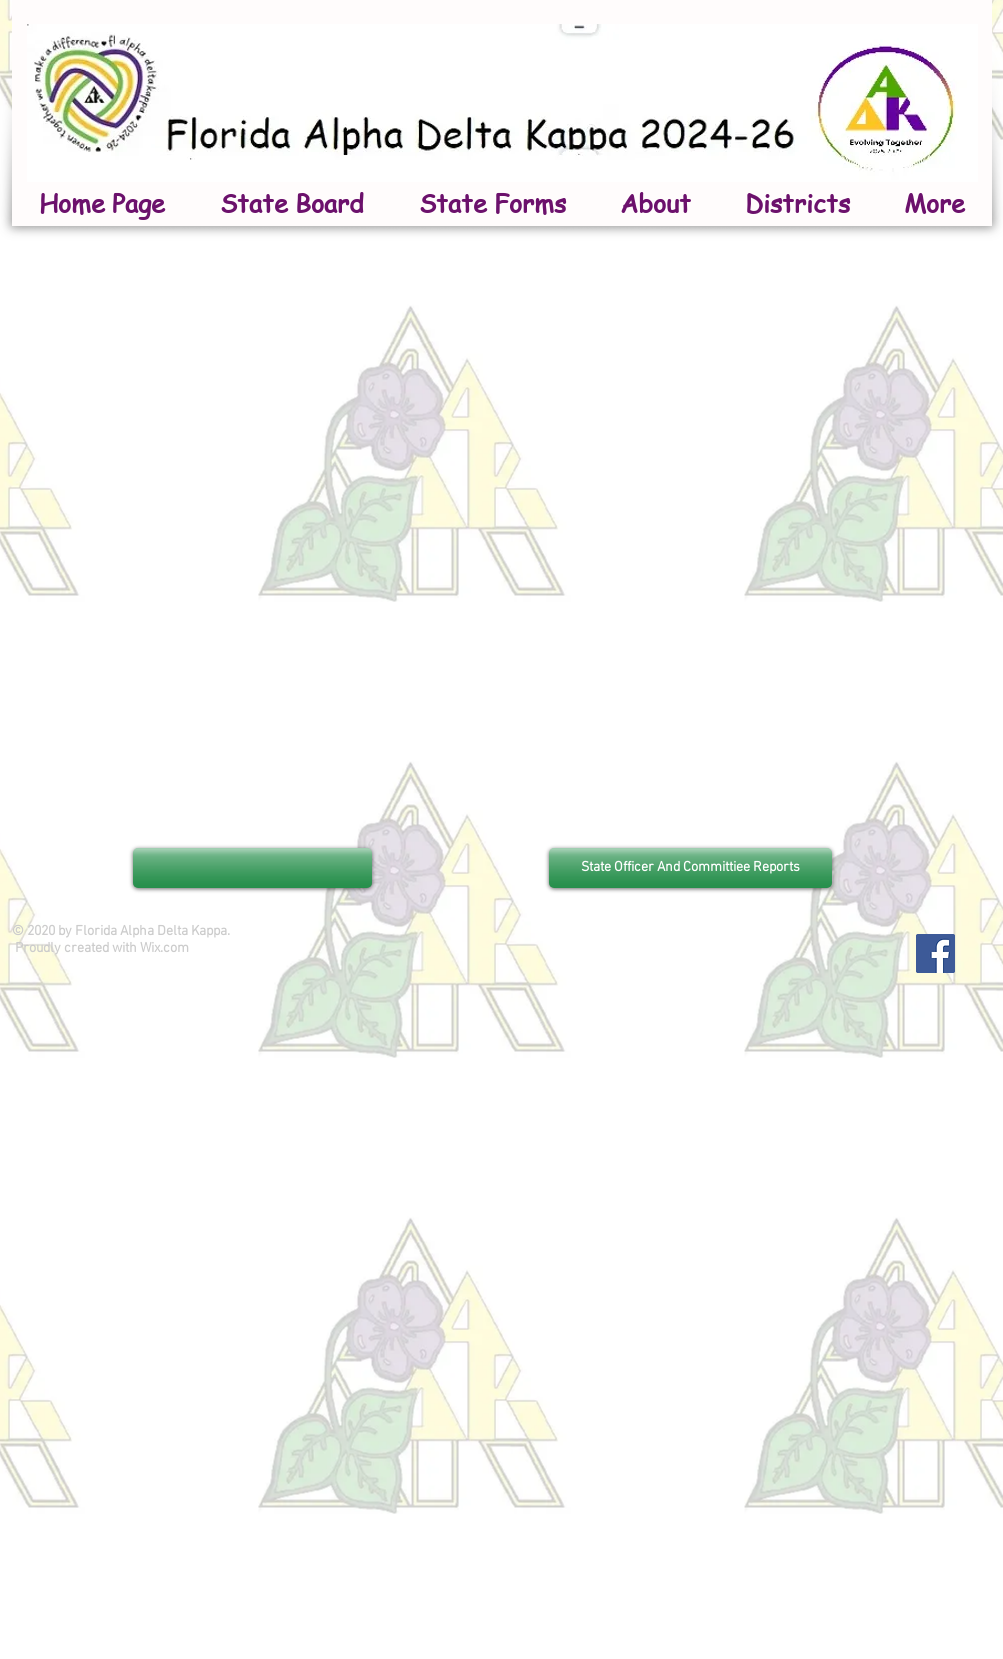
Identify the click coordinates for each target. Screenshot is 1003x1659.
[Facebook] (935, 953)
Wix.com (164, 948)
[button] (655, 204)
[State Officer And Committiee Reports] (690, 868)
